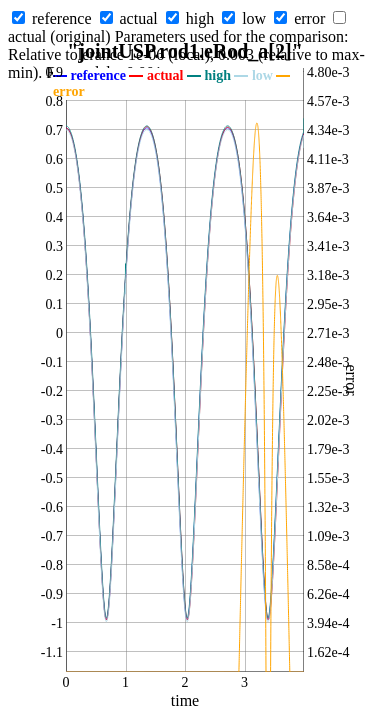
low (254, 18)
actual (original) (59, 36)
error (309, 18)
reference (62, 18)
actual (139, 18)
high (200, 18)
